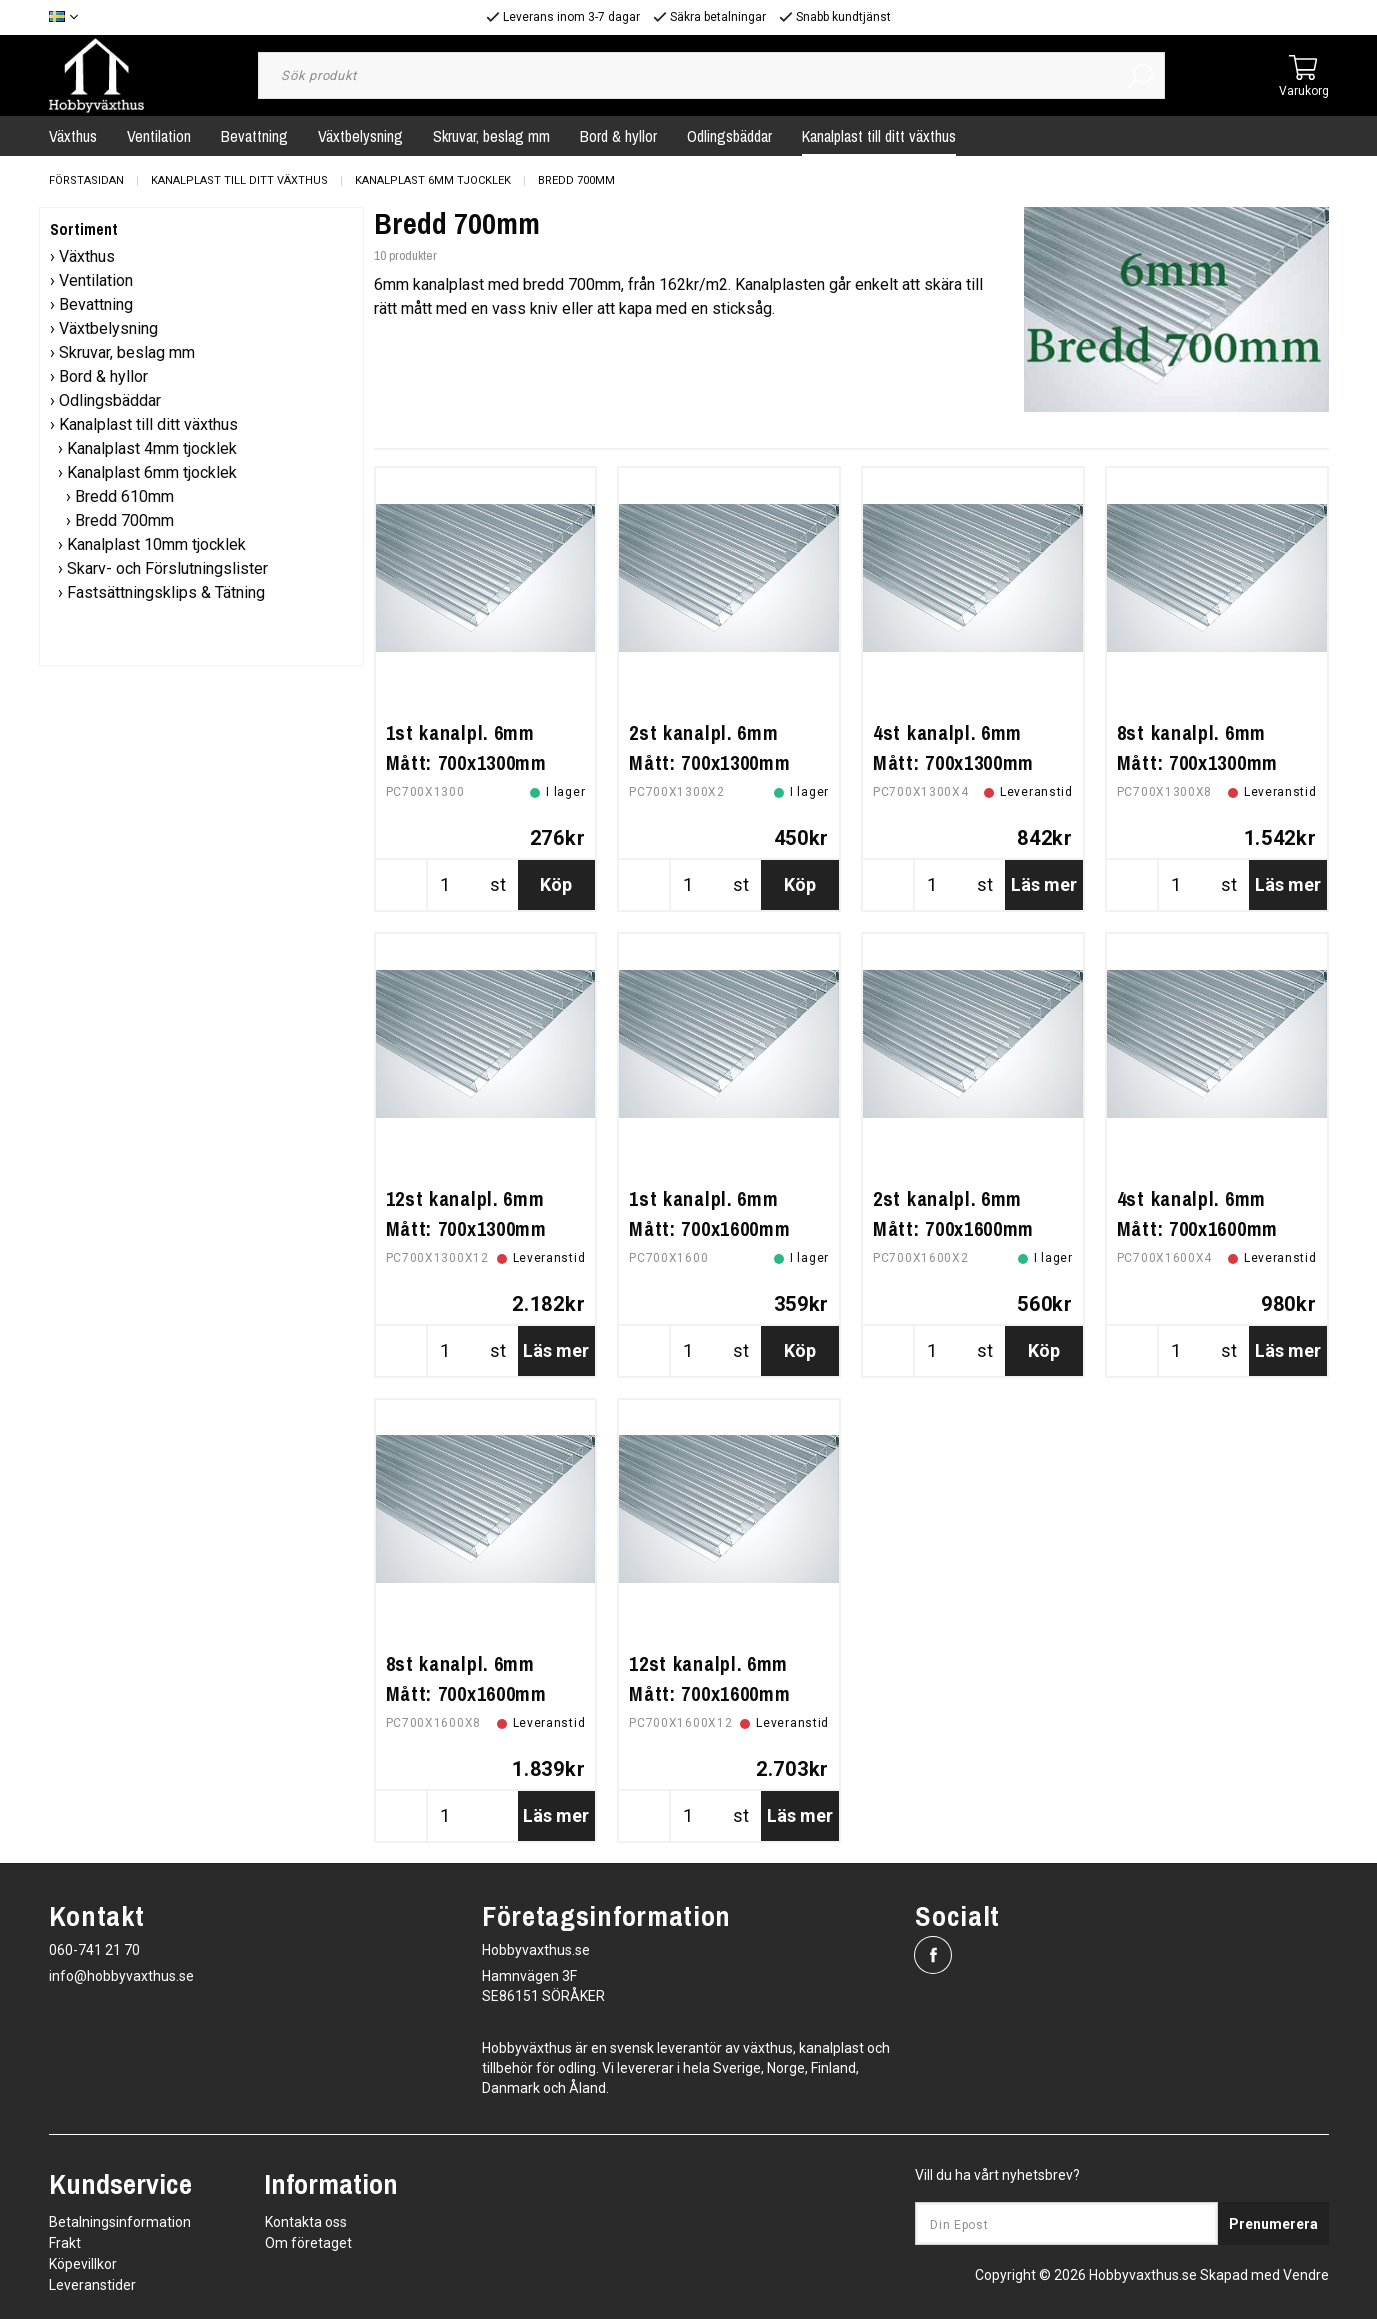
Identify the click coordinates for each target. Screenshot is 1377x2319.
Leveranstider (92, 2285)
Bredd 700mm (576, 180)
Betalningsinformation (120, 2222)
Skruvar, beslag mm (491, 136)
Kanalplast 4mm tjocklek (152, 448)
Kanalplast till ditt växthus (879, 136)
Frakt (65, 2243)
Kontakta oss (306, 2222)
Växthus (73, 136)
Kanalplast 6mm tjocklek (433, 180)
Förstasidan (86, 180)
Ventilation (159, 136)
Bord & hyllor (618, 136)
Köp (556, 884)
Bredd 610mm (124, 496)
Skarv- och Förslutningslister (167, 568)
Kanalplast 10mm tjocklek (156, 544)
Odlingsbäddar (729, 136)
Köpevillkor (83, 2264)
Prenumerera (1273, 2224)
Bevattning (254, 136)
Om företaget (308, 2243)
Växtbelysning (360, 136)
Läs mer (1044, 884)
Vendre (1306, 2275)
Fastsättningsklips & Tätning (166, 592)
